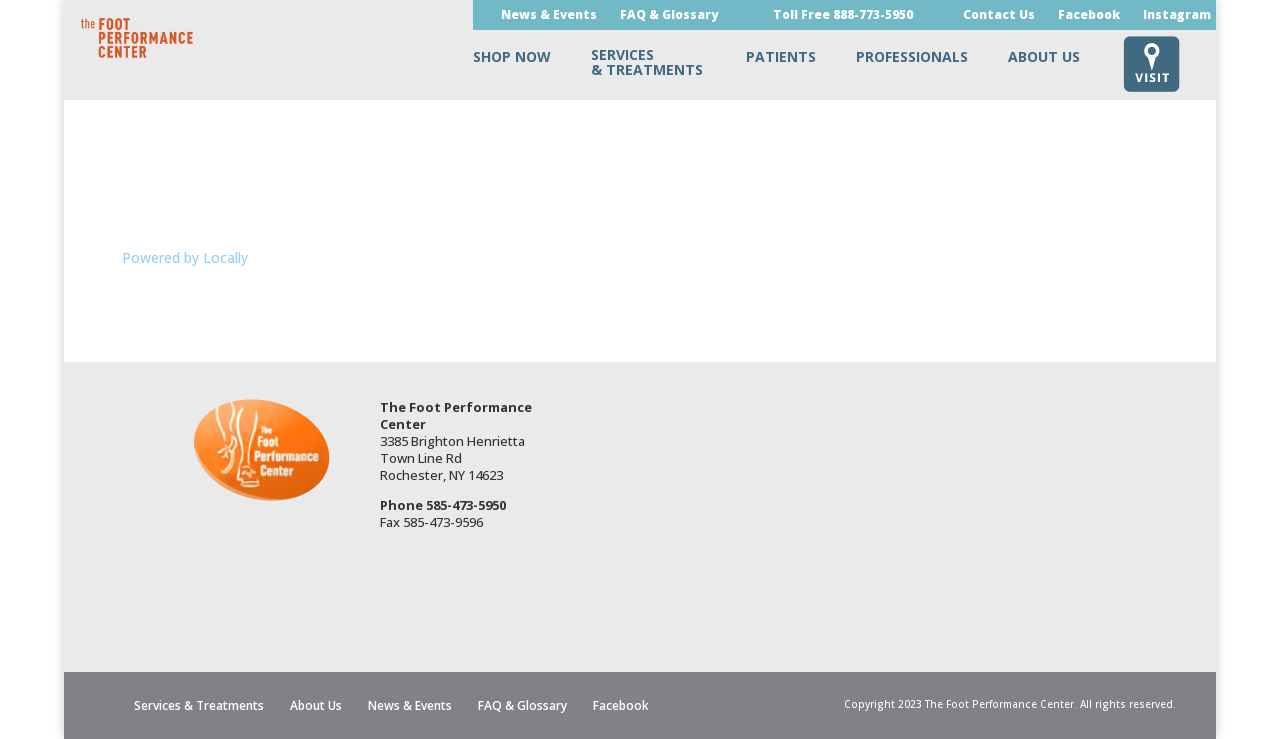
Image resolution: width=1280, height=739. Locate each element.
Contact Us (999, 16)
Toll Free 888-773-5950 (843, 16)
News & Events (549, 16)
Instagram (1177, 16)
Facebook (1089, 16)
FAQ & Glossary (669, 16)
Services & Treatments (199, 705)
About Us (316, 705)
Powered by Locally (185, 257)
